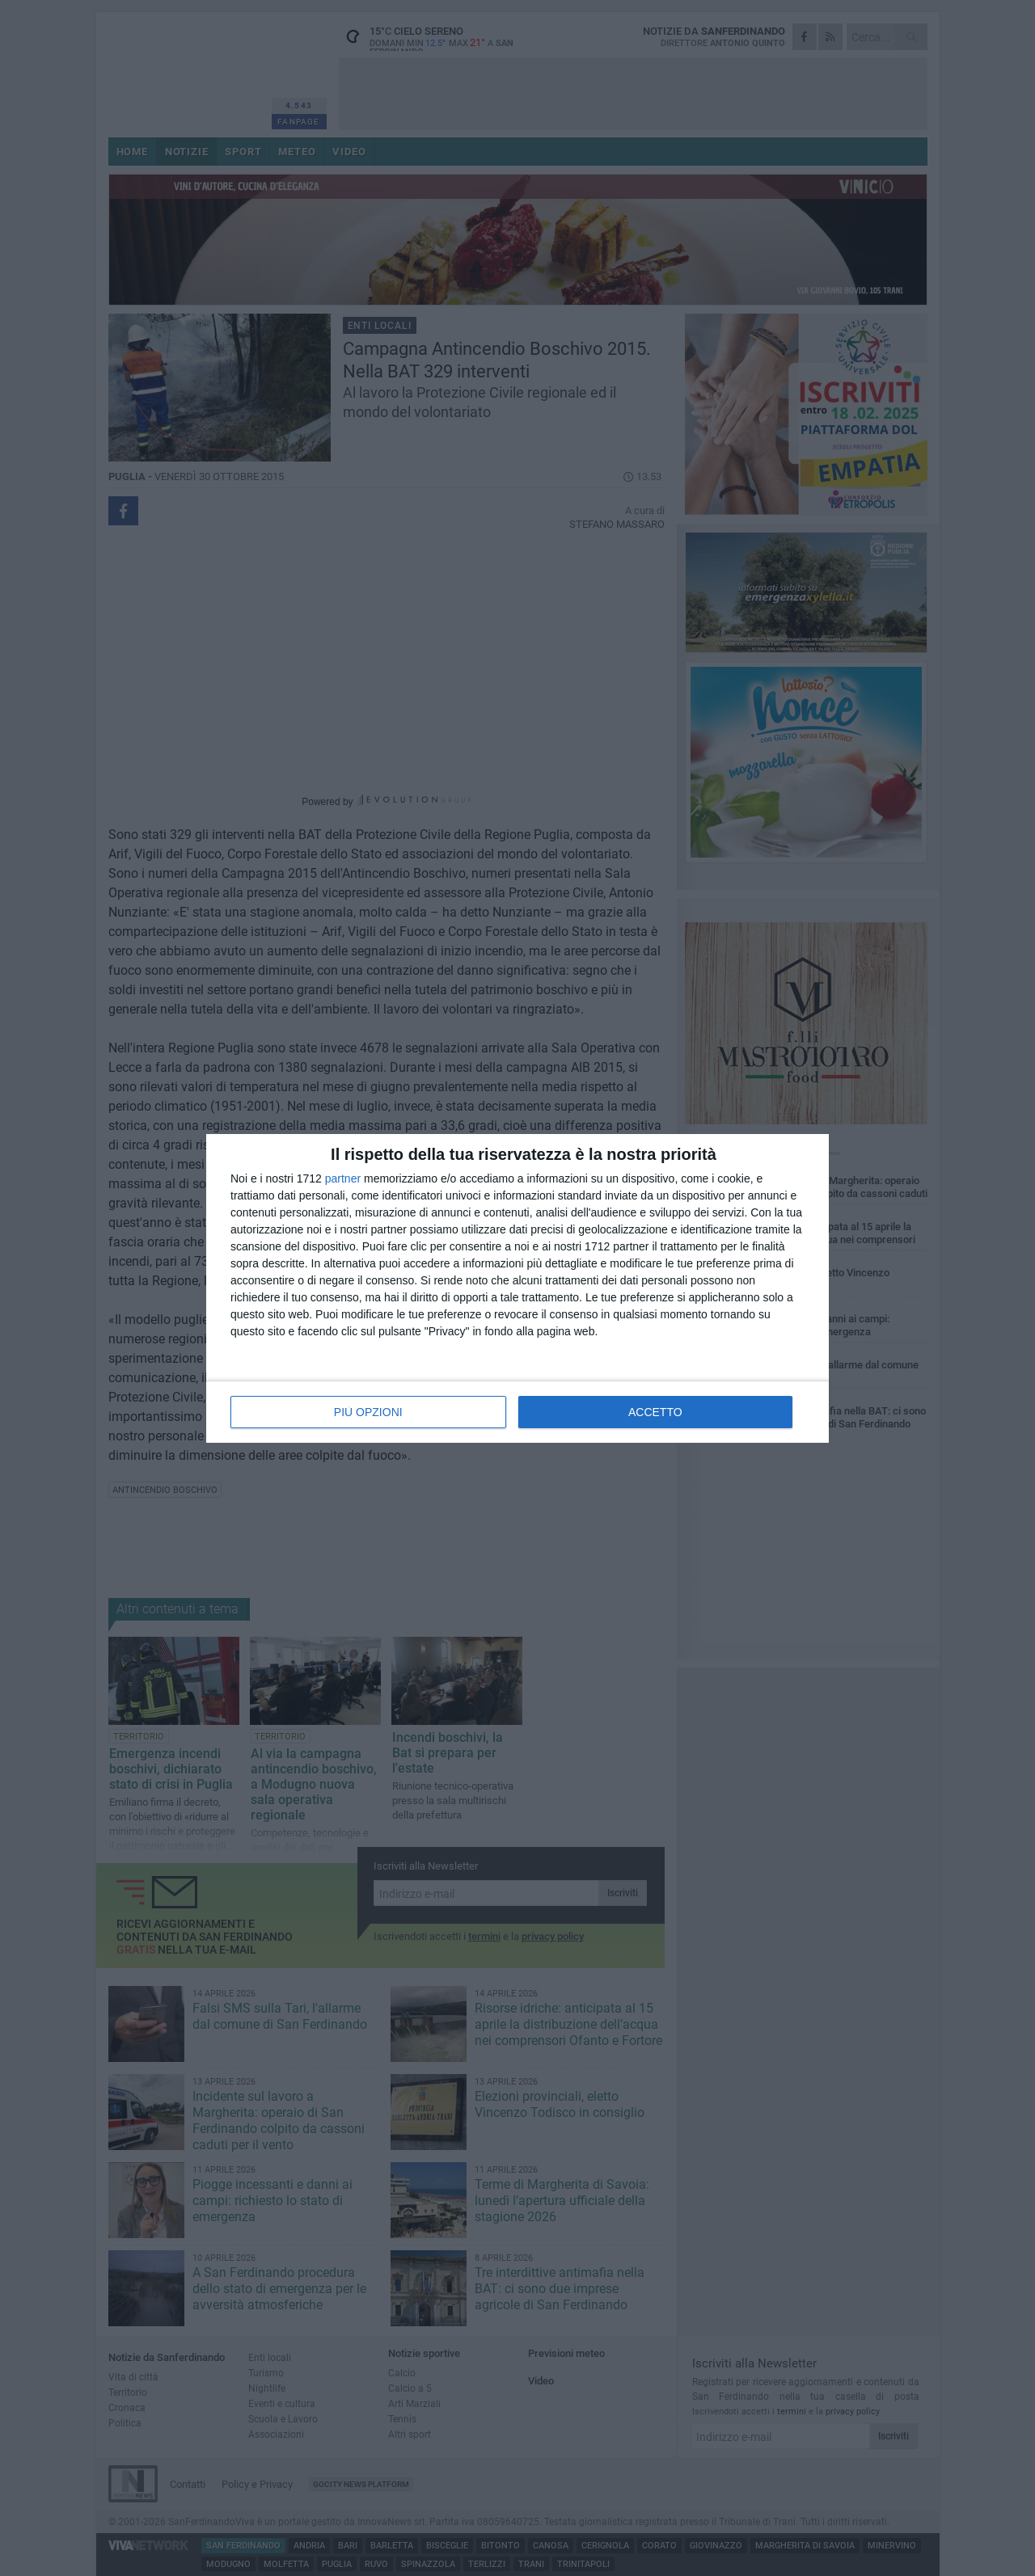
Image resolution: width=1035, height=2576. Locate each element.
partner (343, 1178)
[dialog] (517, 1288)
